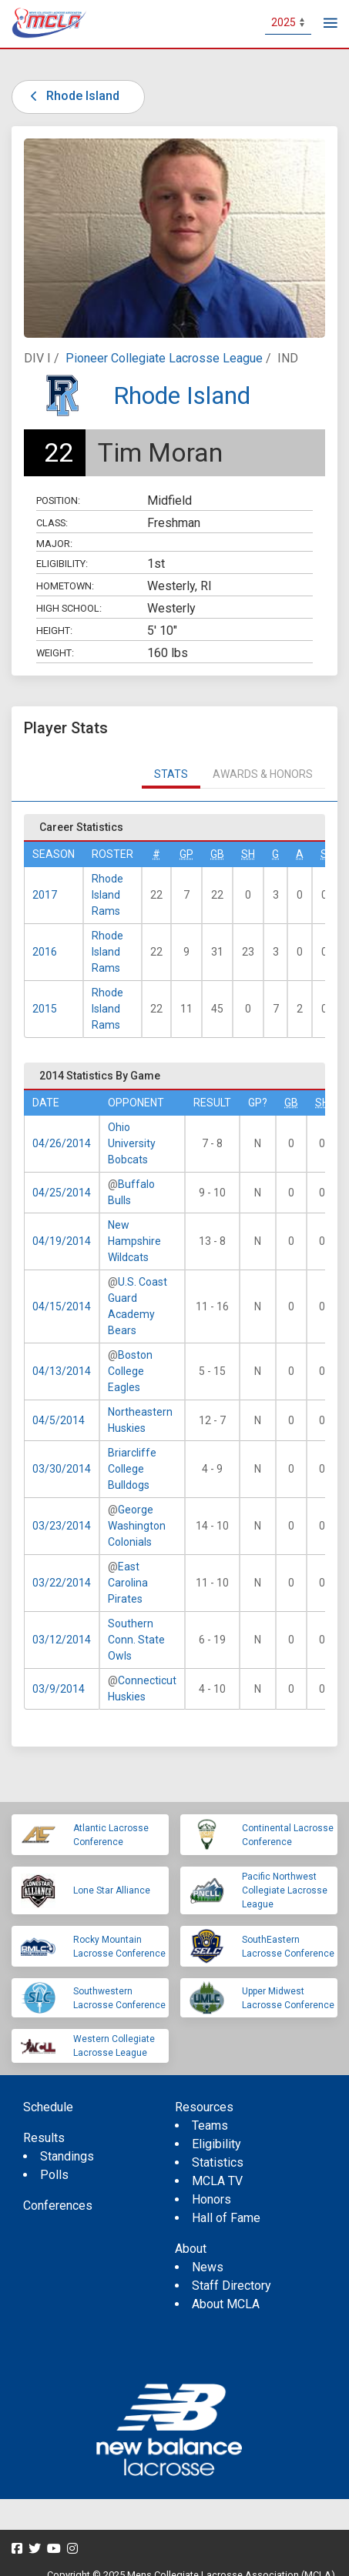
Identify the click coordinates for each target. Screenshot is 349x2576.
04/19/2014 (61, 1241)
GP (186, 854)
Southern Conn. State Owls (136, 1639)
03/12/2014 (61, 1639)
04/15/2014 (61, 1306)
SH (248, 854)
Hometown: (65, 586)
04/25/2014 (61, 1192)
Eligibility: (62, 563)
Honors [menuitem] (211, 2199)
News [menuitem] (207, 2267)
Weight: (55, 653)
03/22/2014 (61, 1583)
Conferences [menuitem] (57, 2205)
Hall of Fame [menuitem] (226, 2218)
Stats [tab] (171, 774)
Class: (52, 523)
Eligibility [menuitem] (216, 2144)
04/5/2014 (58, 1420)
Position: (58, 500)
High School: (69, 608)
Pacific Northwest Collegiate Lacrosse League (284, 1890)
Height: (54, 630)
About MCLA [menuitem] (226, 2304)
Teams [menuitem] (210, 2125)
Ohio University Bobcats (132, 1143)
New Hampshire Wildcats (134, 1241)
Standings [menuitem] (67, 2156)
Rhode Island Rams (107, 895)
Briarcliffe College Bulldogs (132, 1468)
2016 (44, 952)
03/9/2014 (58, 1689)
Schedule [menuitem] (48, 2107)
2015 (44, 1009)
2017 (44, 895)
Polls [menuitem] (54, 2174)
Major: (54, 543)
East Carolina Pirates (128, 1582)
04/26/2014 (61, 1143)
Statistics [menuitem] (217, 2162)
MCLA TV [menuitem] (217, 2181)
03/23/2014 (61, 1526)
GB (217, 854)
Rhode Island (72, 95)
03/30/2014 (61, 1469)
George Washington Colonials (137, 1525)
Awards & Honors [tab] (263, 774)
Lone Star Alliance (111, 1890)
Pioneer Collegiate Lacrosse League (164, 358)
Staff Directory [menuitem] (231, 2285)
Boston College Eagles (130, 1371)
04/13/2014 (61, 1371)
